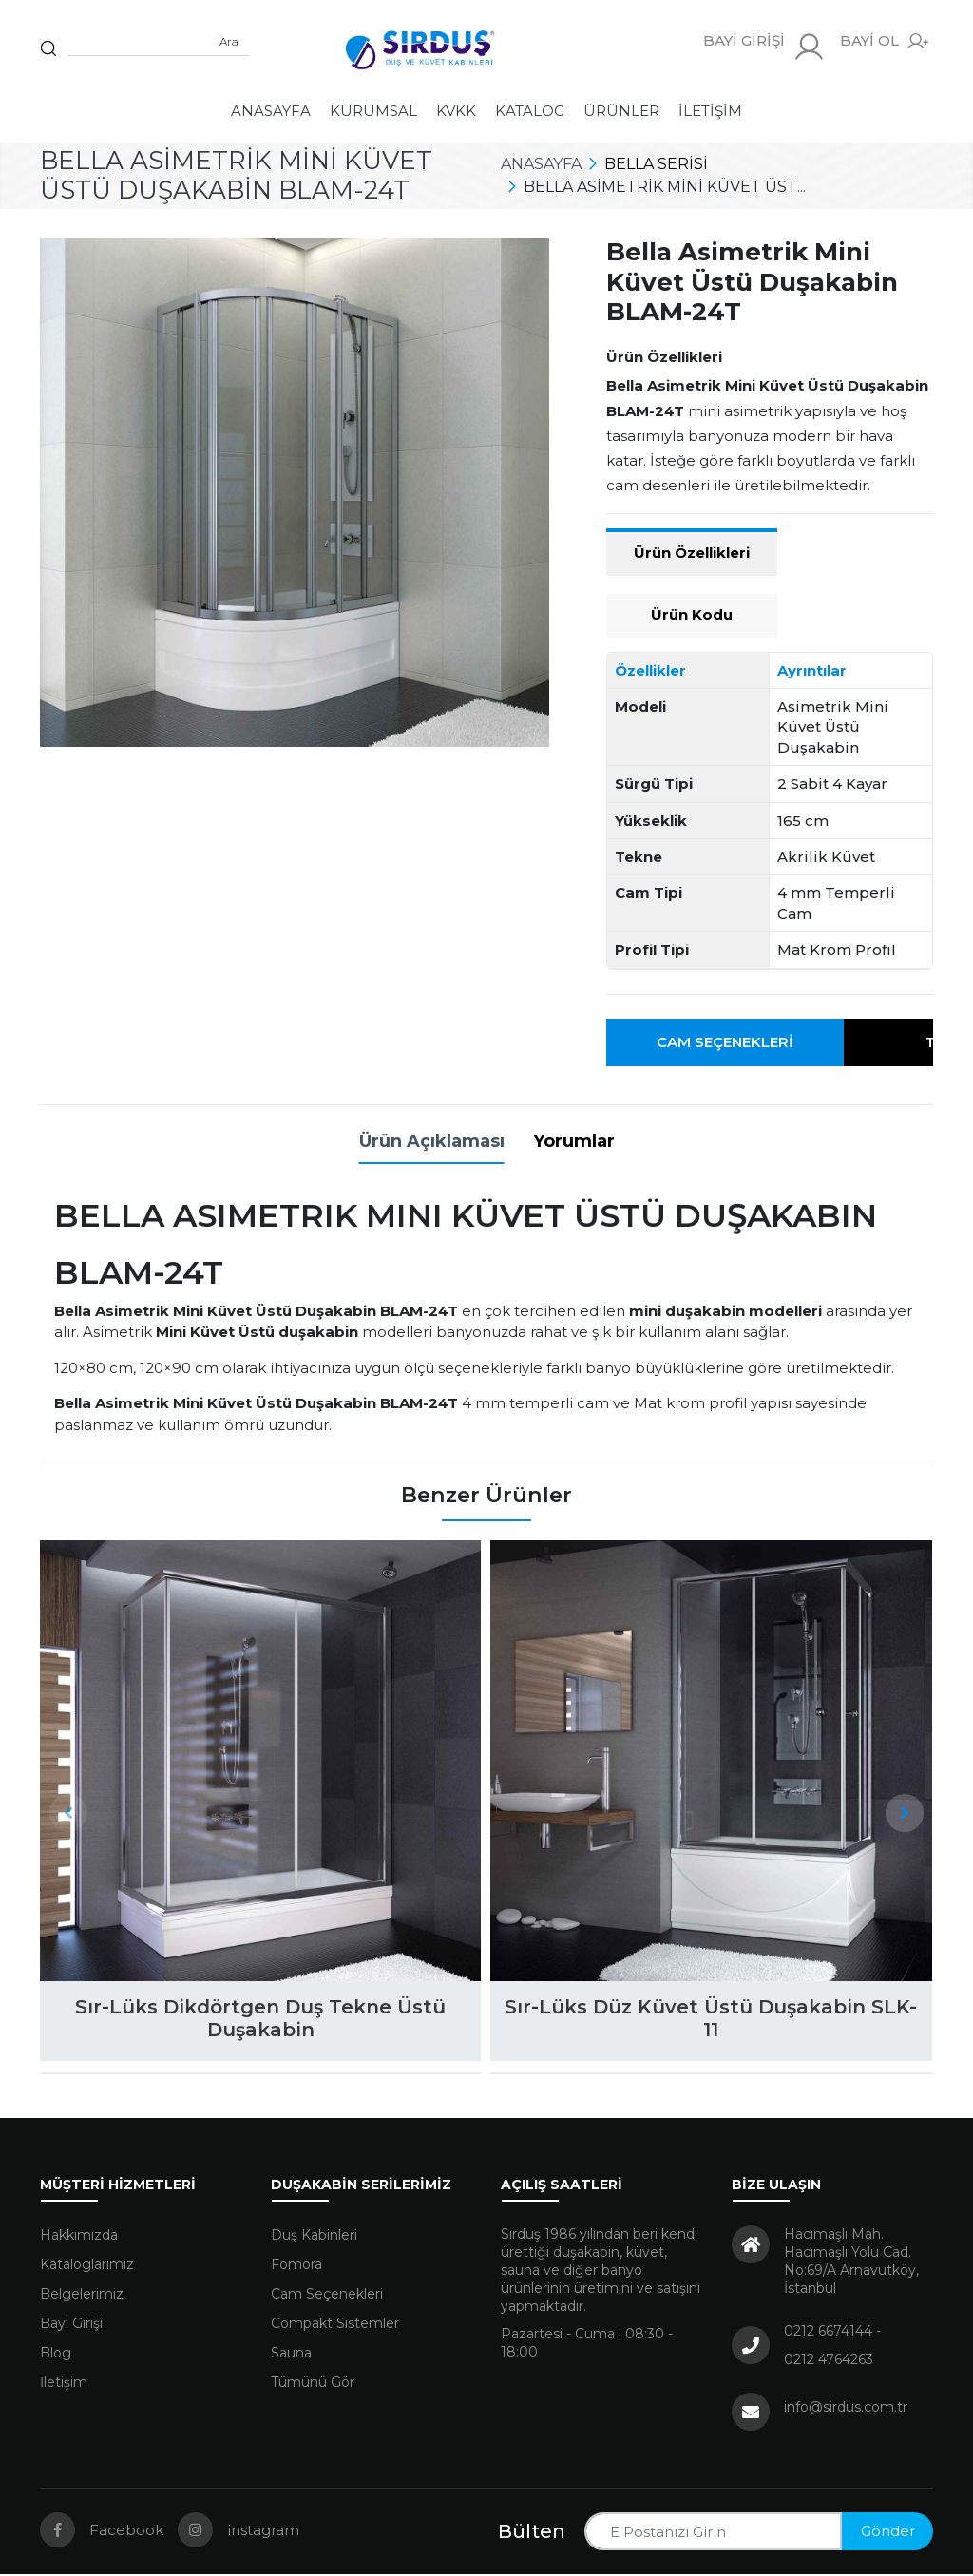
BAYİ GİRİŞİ (764, 47)
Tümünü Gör (312, 2384)
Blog (55, 2354)
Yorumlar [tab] (574, 1141)
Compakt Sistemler (335, 2325)
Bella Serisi (656, 164)
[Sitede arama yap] (158, 42)
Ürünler (621, 111)
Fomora (296, 2266)
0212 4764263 (828, 2361)
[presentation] (68, 1813)
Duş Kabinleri (314, 2236)
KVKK (456, 111)
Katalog (529, 111)
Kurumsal (373, 111)
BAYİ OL (884, 41)
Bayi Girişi (71, 2325)
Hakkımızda (79, 2236)
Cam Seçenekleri (725, 1042)
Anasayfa (271, 111)
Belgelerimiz (82, 2295)
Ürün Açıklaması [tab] (432, 1141)
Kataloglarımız (87, 2266)
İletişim (710, 111)
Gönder (888, 2533)
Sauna (291, 2354)
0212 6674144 (828, 2332)
